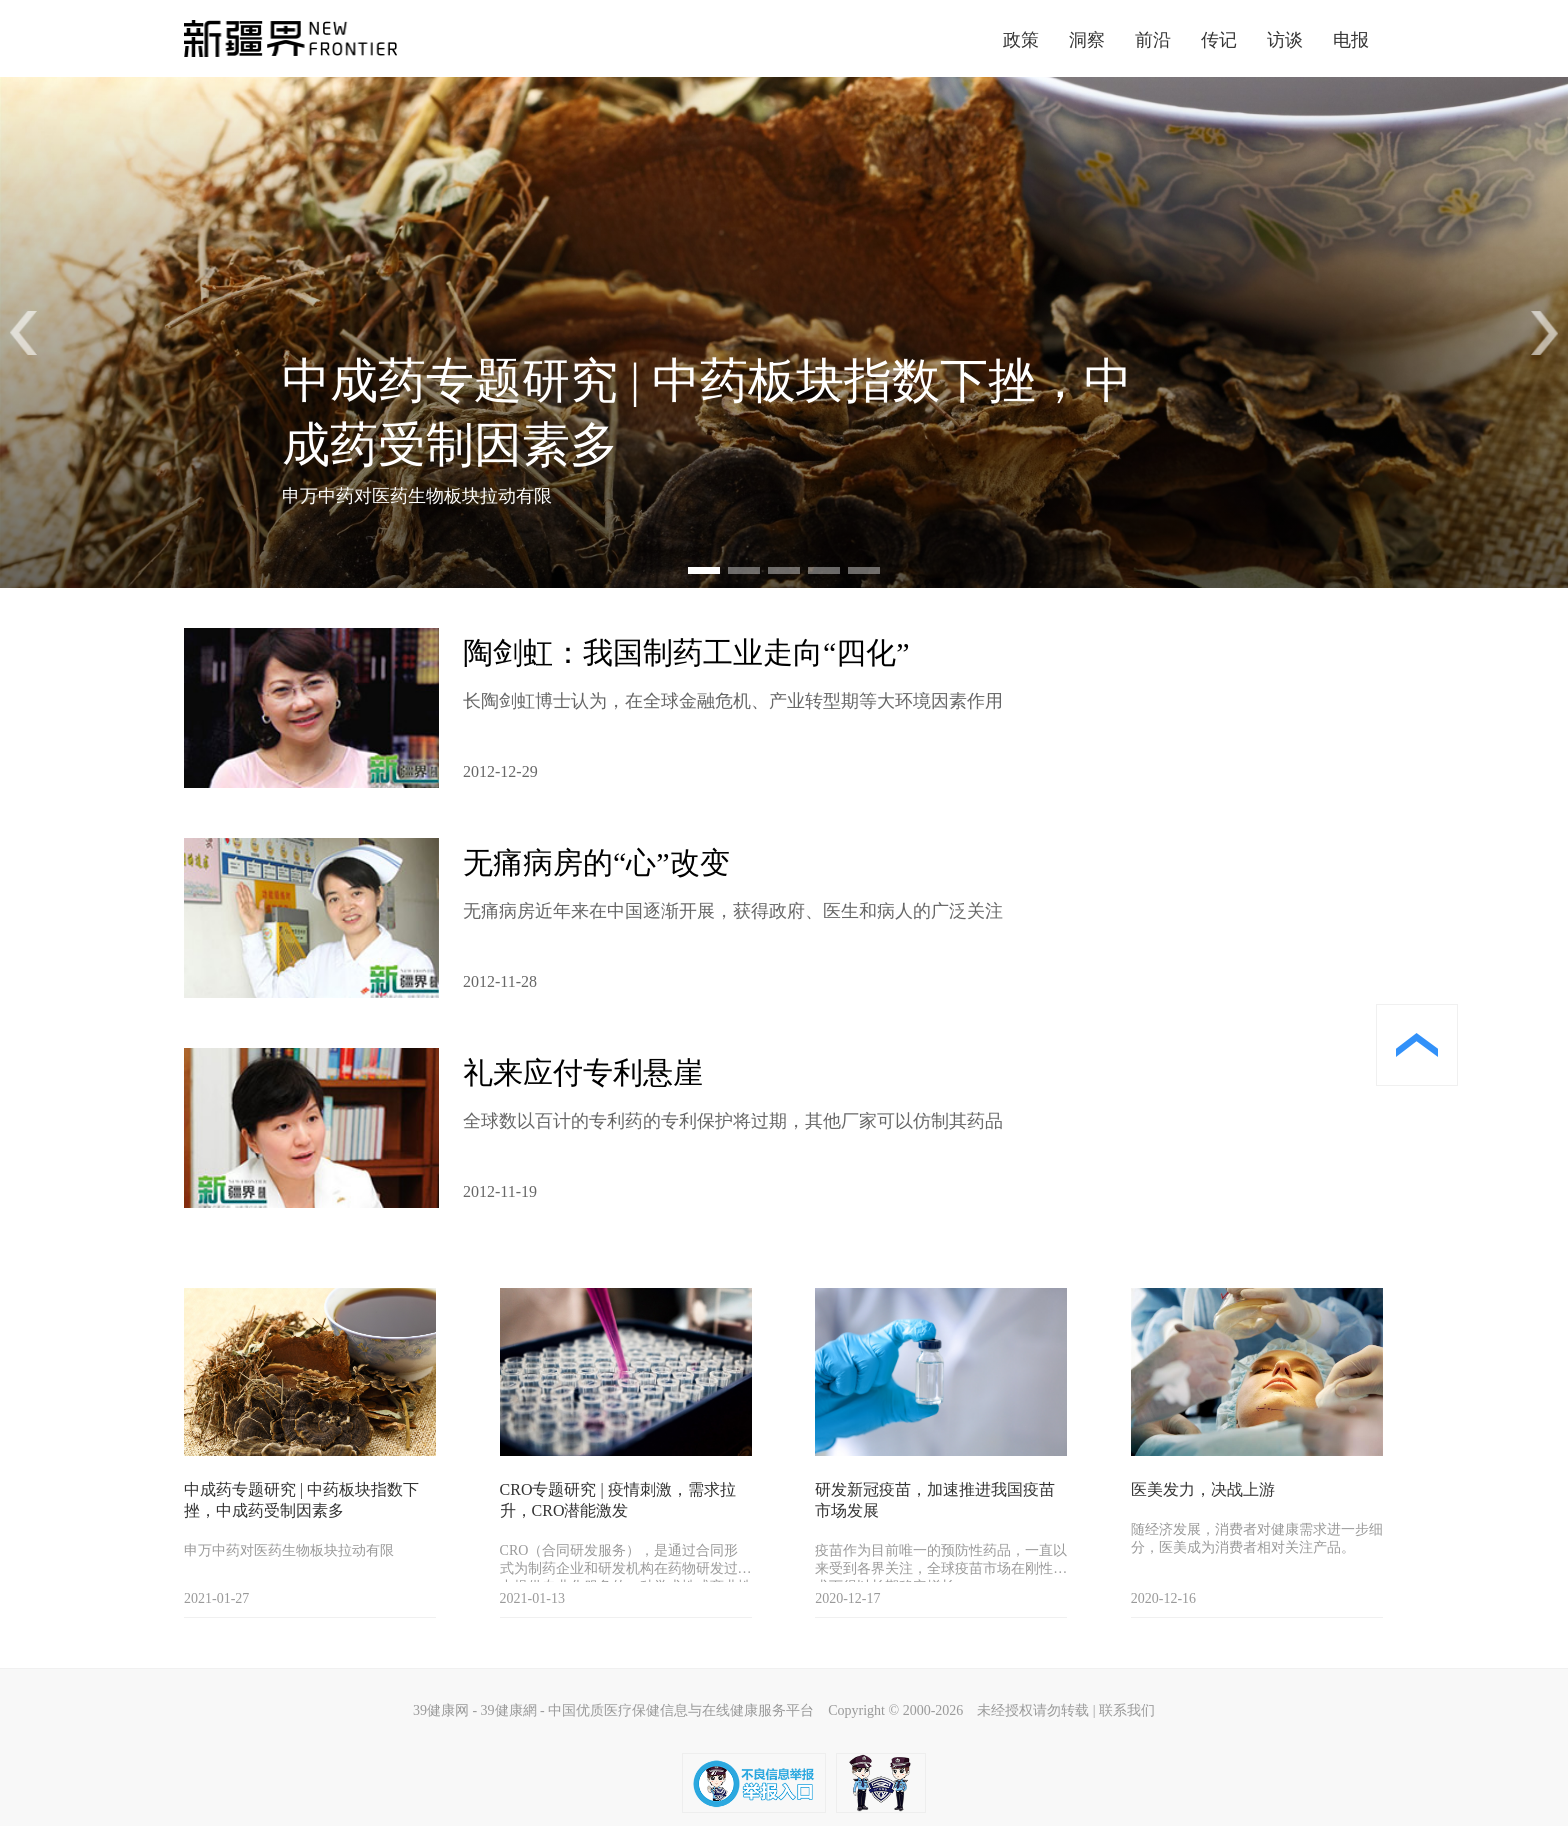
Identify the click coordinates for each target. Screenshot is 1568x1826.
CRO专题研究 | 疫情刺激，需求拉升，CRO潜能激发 (618, 1500)
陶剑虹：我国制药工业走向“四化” (686, 652)
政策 (1021, 40)
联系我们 (1127, 1710)
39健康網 (509, 1710)
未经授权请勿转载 (1033, 1710)
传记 (1219, 40)
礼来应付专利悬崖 (583, 1072)
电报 (1351, 40)
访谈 (1285, 40)
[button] (1544, 333)
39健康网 (441, 1710)
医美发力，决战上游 (1203, 1489)
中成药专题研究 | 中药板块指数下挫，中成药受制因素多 (301, 1500)
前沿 (1153, 40)
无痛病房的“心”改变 (596, 862)
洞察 (1087, 40)
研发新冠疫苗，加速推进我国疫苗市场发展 (935, 1500)
